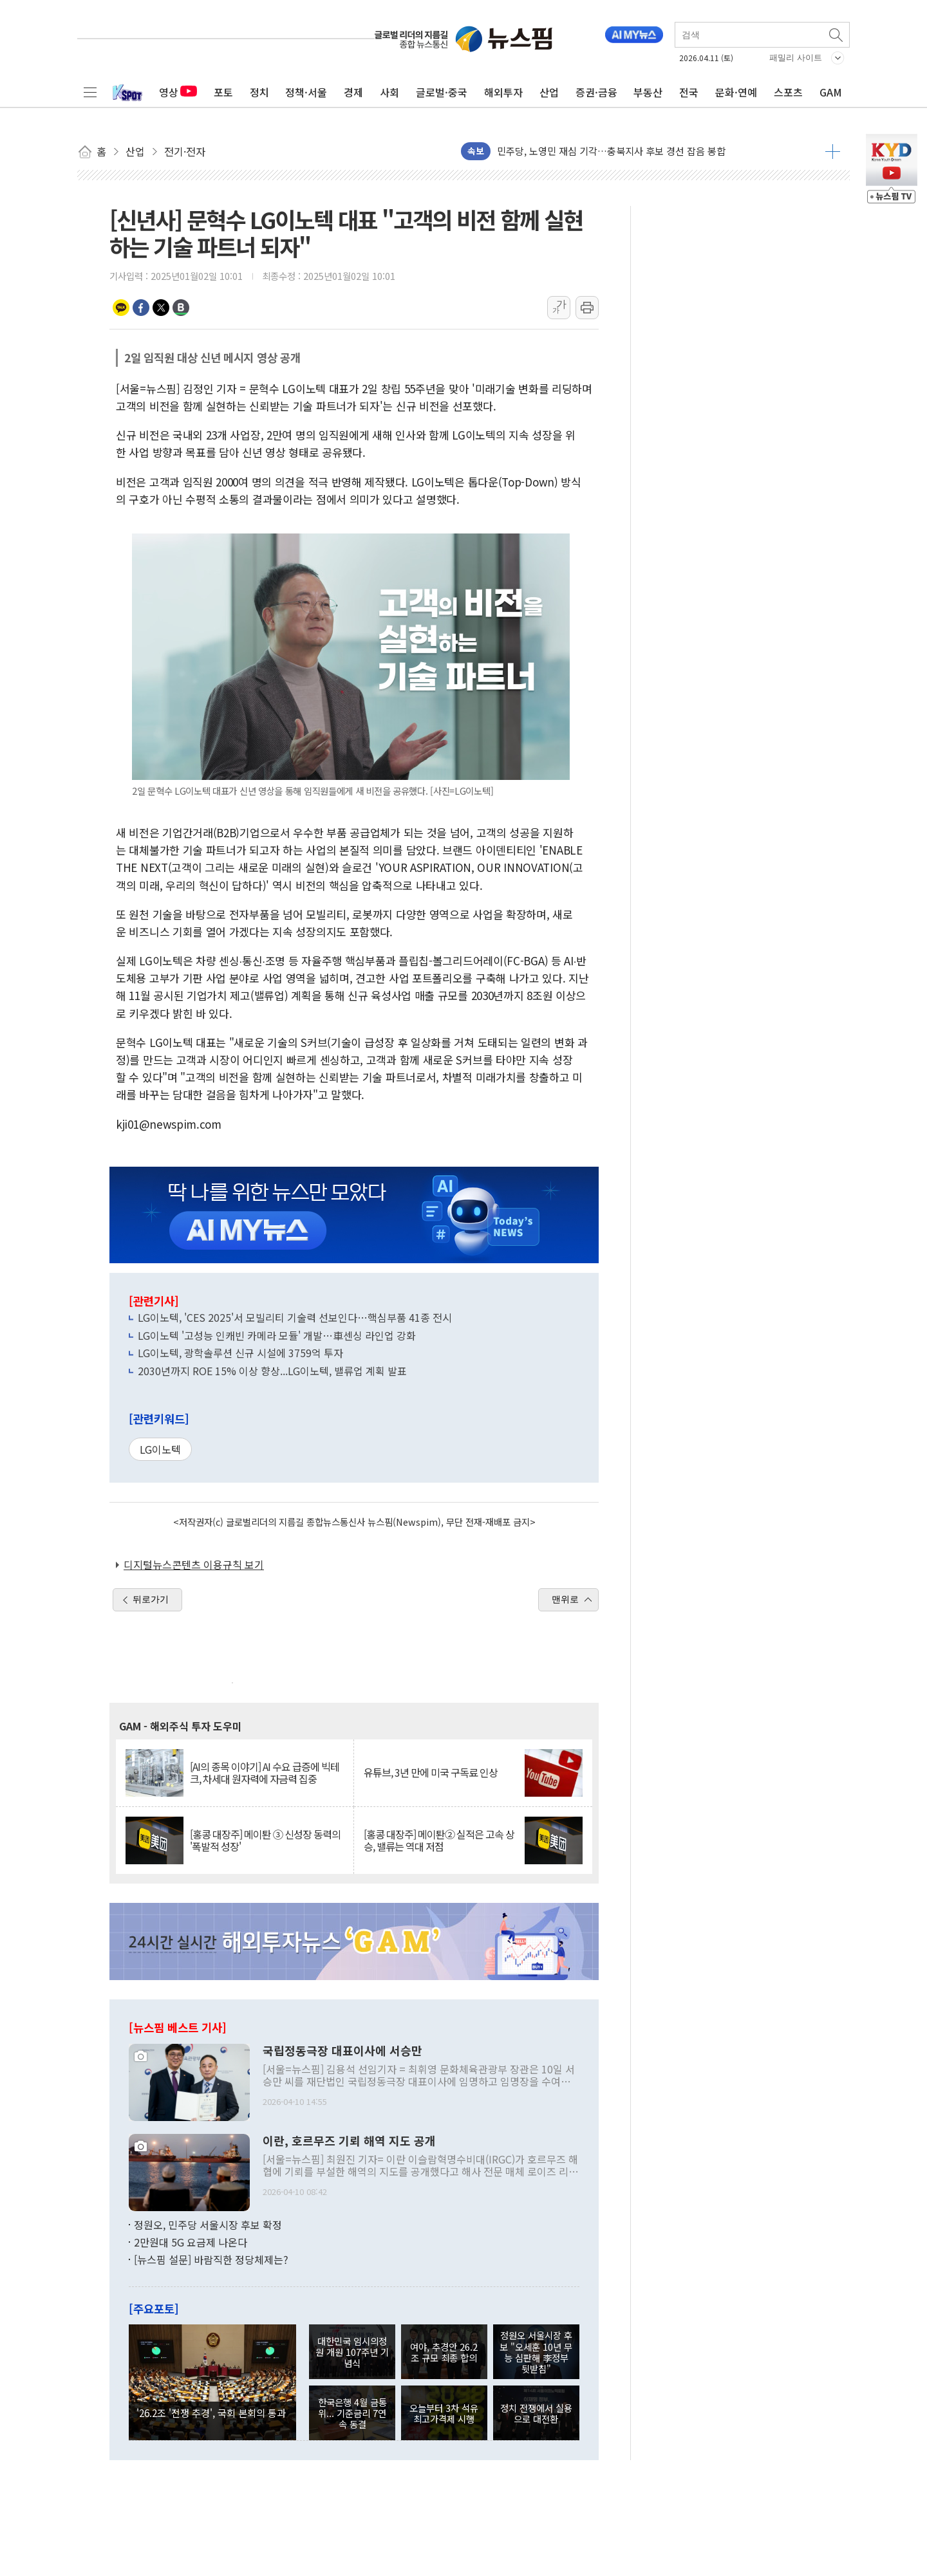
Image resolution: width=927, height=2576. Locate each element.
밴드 (181, 307)
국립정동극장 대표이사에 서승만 (342, 2051)
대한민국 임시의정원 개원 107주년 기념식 (352, 2352)
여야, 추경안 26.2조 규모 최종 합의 (444, 2352)
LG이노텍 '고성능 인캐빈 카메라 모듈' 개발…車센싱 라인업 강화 (277, 1335)
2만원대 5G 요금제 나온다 (190, 2242)
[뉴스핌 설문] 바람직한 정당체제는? (211, 2259)
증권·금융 (596, 92)
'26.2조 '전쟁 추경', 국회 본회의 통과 (211, 2412)
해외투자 (503, 92)
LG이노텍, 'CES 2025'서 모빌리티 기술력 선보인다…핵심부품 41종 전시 (295, 1317)
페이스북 (141, 307)
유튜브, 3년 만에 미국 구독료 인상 (431, 1772)
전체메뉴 (90, 92)
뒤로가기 (151, 1599)
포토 (223, 92)
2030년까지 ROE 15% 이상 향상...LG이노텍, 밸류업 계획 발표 (272, 1371)
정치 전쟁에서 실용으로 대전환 (536, 2413)
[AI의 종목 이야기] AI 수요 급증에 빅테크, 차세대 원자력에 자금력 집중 (264, 1773)
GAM (830, 92)
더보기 (832, 151)
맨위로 (565, 1599)
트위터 (161, 307)
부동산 (647, 92)
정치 (259, 92)
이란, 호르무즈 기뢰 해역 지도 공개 (349, 2141)
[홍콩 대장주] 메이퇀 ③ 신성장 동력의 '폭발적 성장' (265, 1840)
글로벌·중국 (441, 92)
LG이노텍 (160, 1449)
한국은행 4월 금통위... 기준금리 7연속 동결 (352, 2413)
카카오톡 (121, 307)
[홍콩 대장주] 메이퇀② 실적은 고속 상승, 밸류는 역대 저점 (439, 1840)
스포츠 (788, 92)
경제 (353, 92)
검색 (837, 35)
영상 (178, 92)
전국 (688, 92)
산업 (549, 92)
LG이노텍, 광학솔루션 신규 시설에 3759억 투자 (240, 1353)
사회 (389, 92)
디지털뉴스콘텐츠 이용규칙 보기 (194, 1564)
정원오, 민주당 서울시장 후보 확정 (208, 2225)
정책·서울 (306, 92)
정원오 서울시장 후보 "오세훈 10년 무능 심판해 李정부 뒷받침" (536, 2351)
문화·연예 (736, 92)
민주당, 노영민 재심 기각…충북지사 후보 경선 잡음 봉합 (611, 151)
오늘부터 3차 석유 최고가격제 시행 (443, 2413)
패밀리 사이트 (795, 57)
